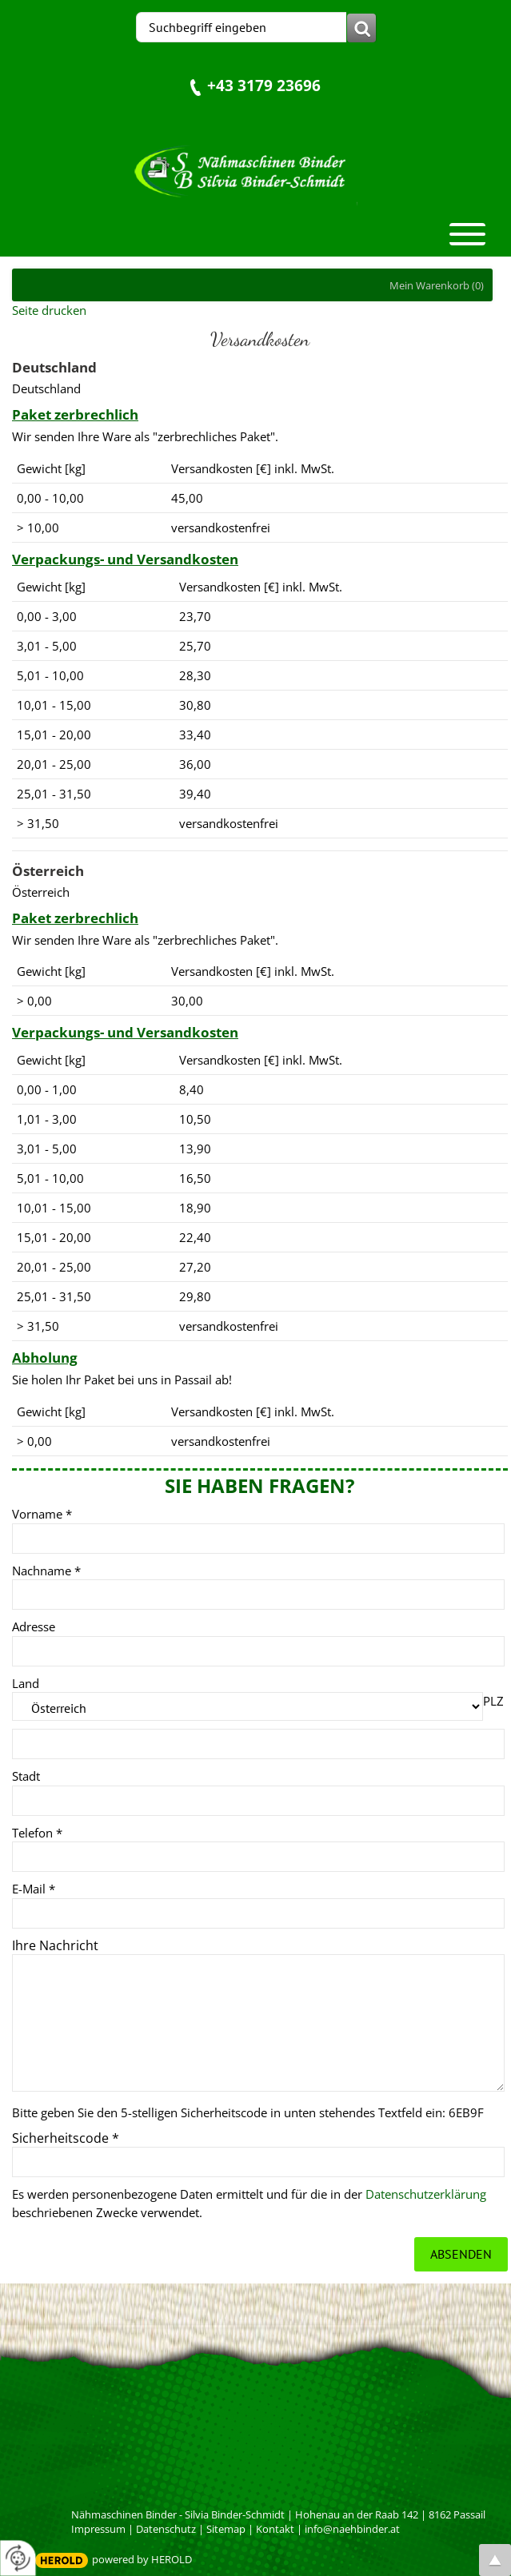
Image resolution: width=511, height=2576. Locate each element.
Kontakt (275, 2529)
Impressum (98, 2529)
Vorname (42, 1514)
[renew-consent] (18, 2558)
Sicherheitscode (65, 2138)
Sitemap (226, 2529)
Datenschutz (166, 2529)
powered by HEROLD (142, 2559)
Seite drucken (49, 310)
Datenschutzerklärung (425, 2194)
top (495, 2560)
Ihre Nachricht (55, 1945)
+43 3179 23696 (264, 85)
